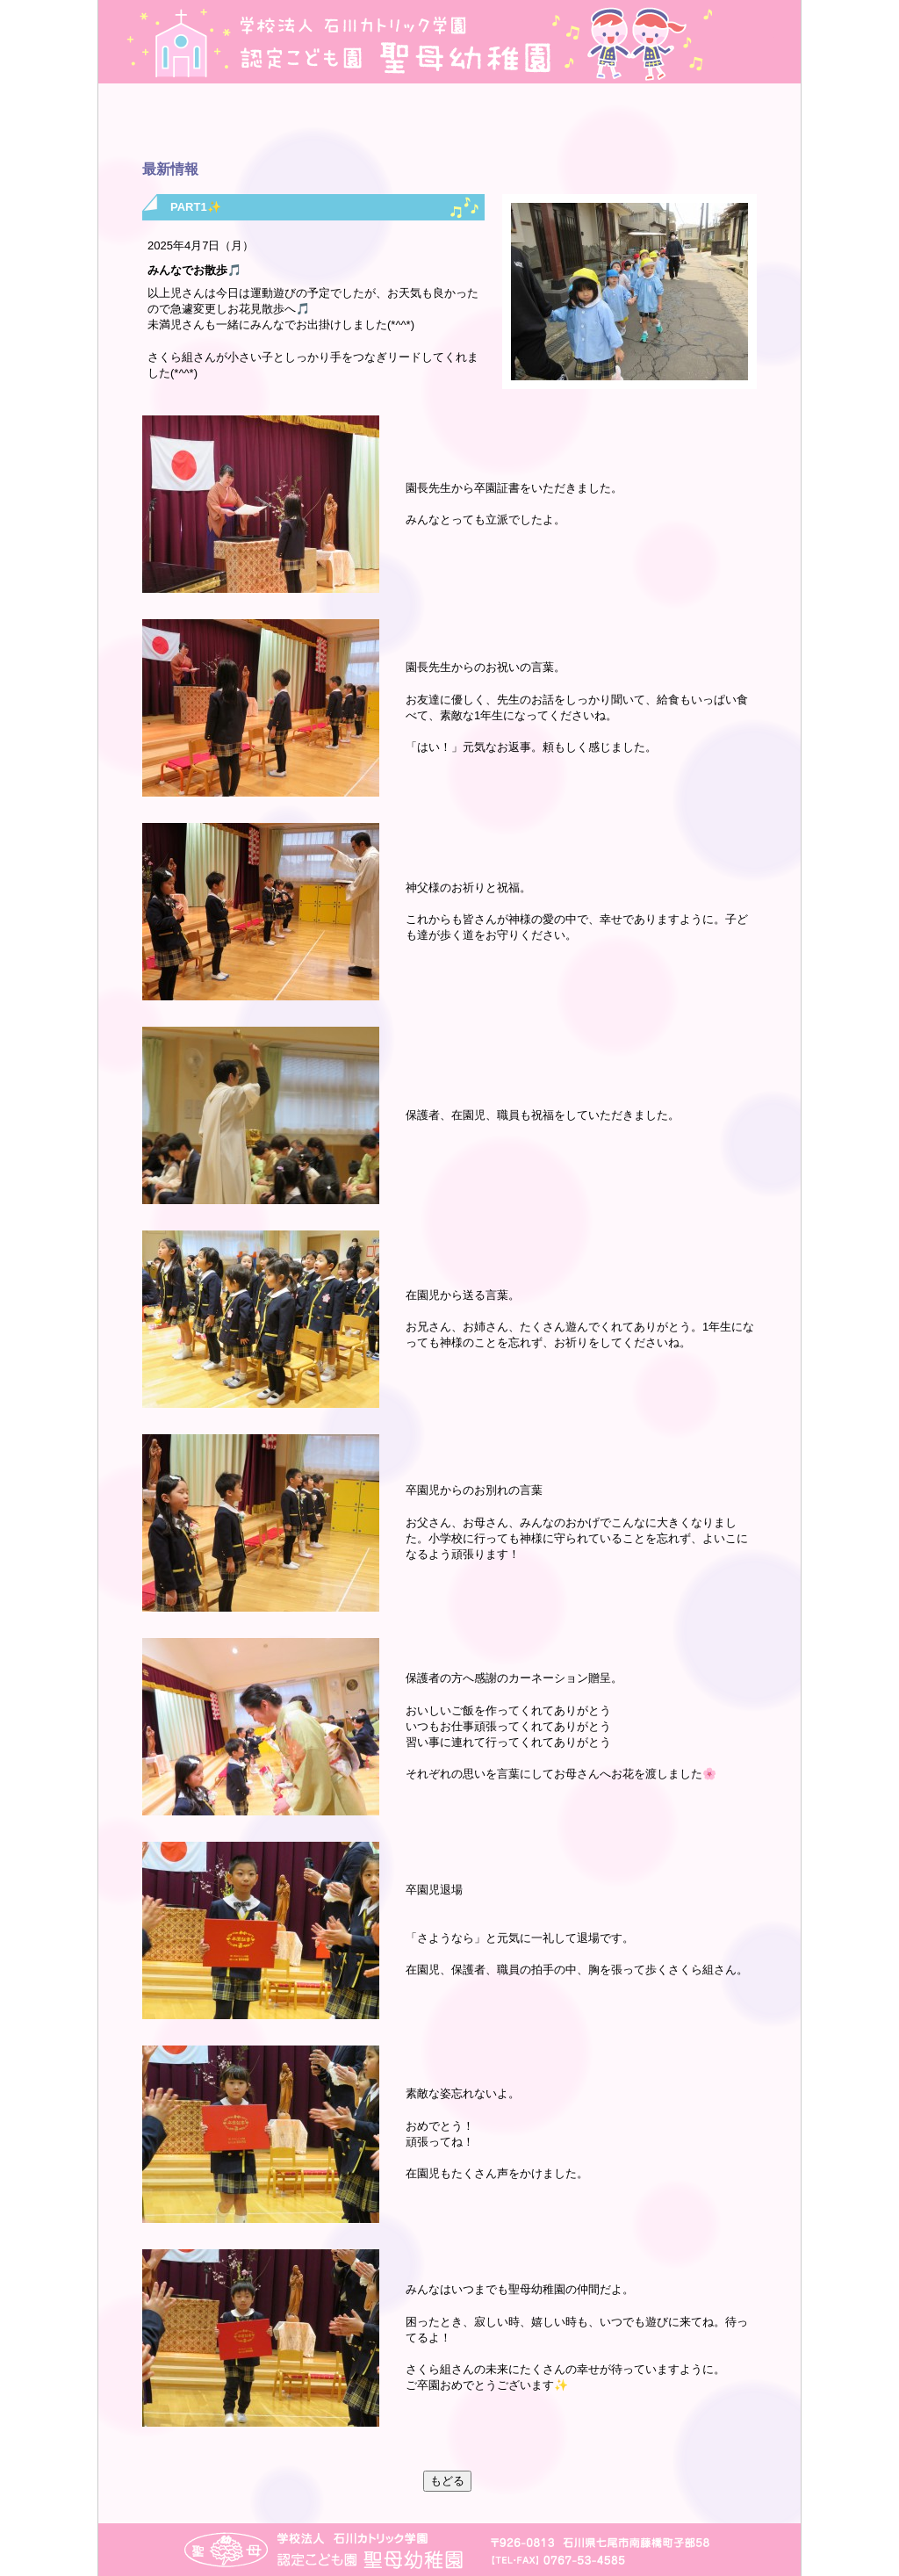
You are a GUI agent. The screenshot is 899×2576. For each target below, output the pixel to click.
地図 (743, 42)
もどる (447, 2480)
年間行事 (284, 123)
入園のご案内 (614, 123)
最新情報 (394, 123)
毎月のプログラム (504, 123)
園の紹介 (175, 123)
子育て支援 (723, 123)
